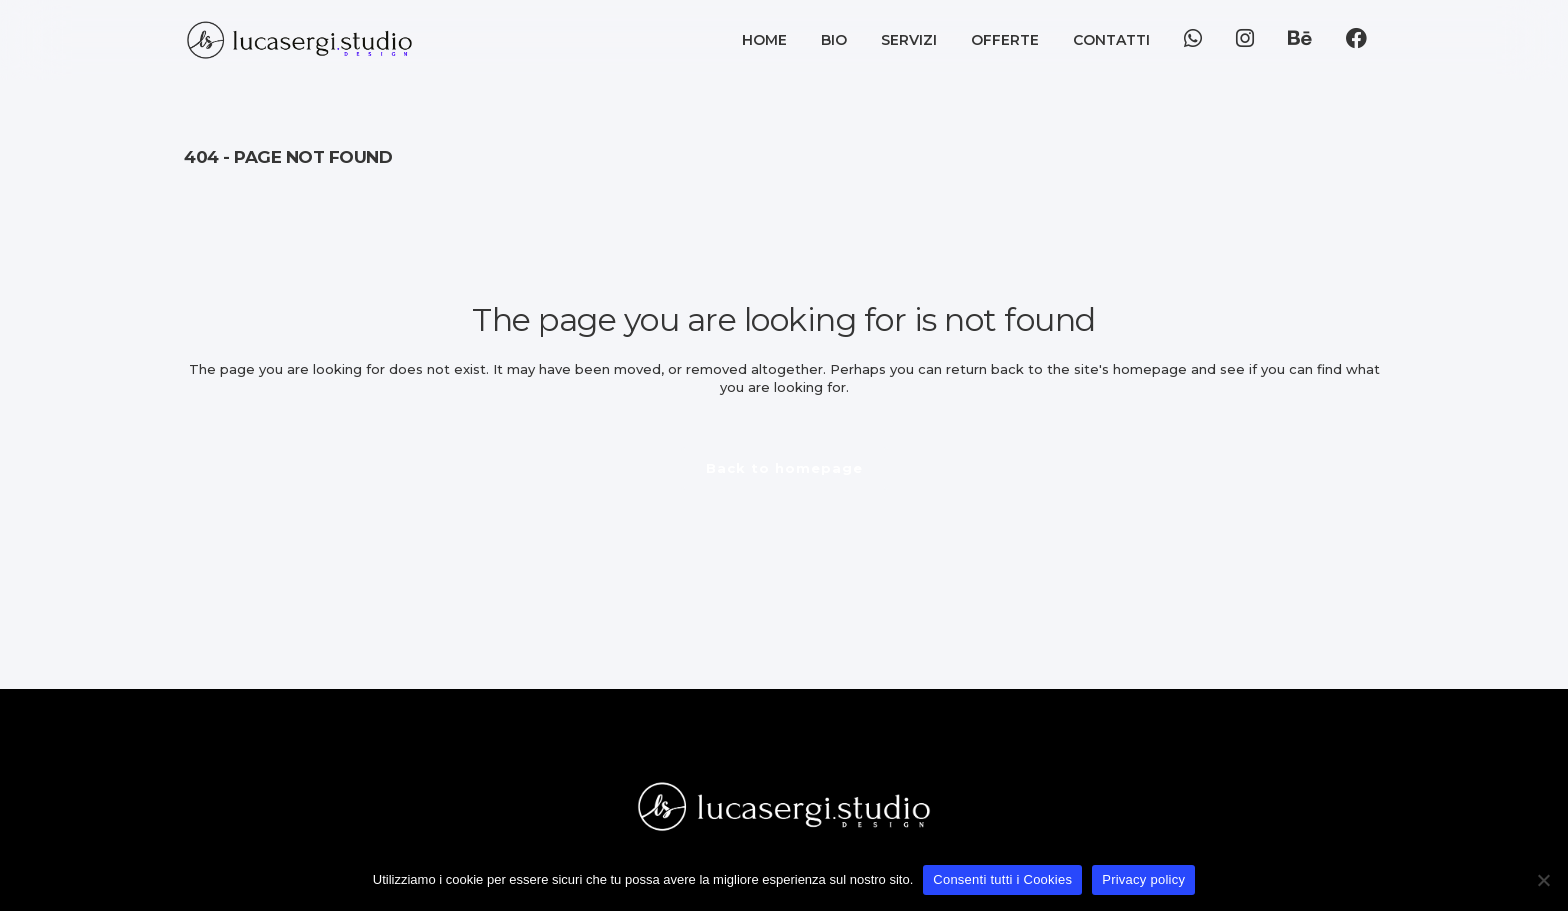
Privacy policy (1143, 879)
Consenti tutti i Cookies (1002, 879)
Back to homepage (784, 468)
